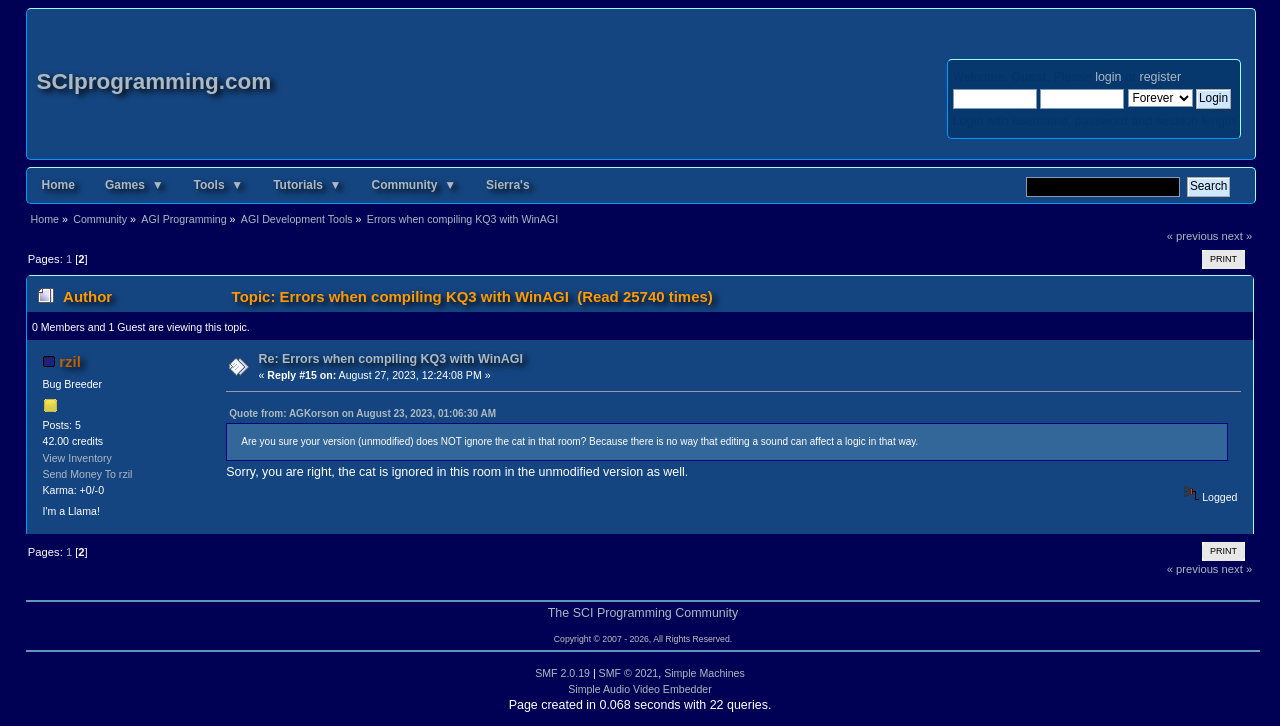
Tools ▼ (219, 185)
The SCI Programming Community (643, 613)
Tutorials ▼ (307, 185)
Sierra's (508, 185)
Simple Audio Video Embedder (640, 689)
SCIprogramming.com (154, 81)
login (1108, 77)
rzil (70, 361)
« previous (1193, 236)
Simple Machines (704, 673)
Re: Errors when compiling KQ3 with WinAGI (391, 359)
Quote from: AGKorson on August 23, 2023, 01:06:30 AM (362, 413)
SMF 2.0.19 (562, 673)
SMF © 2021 (629, 673)
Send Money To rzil (88, 474)
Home (58, 185)
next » (1237, 236)
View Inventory (77, 458)
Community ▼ (414, 185)
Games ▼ (134, 185)
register (1160, 77)
